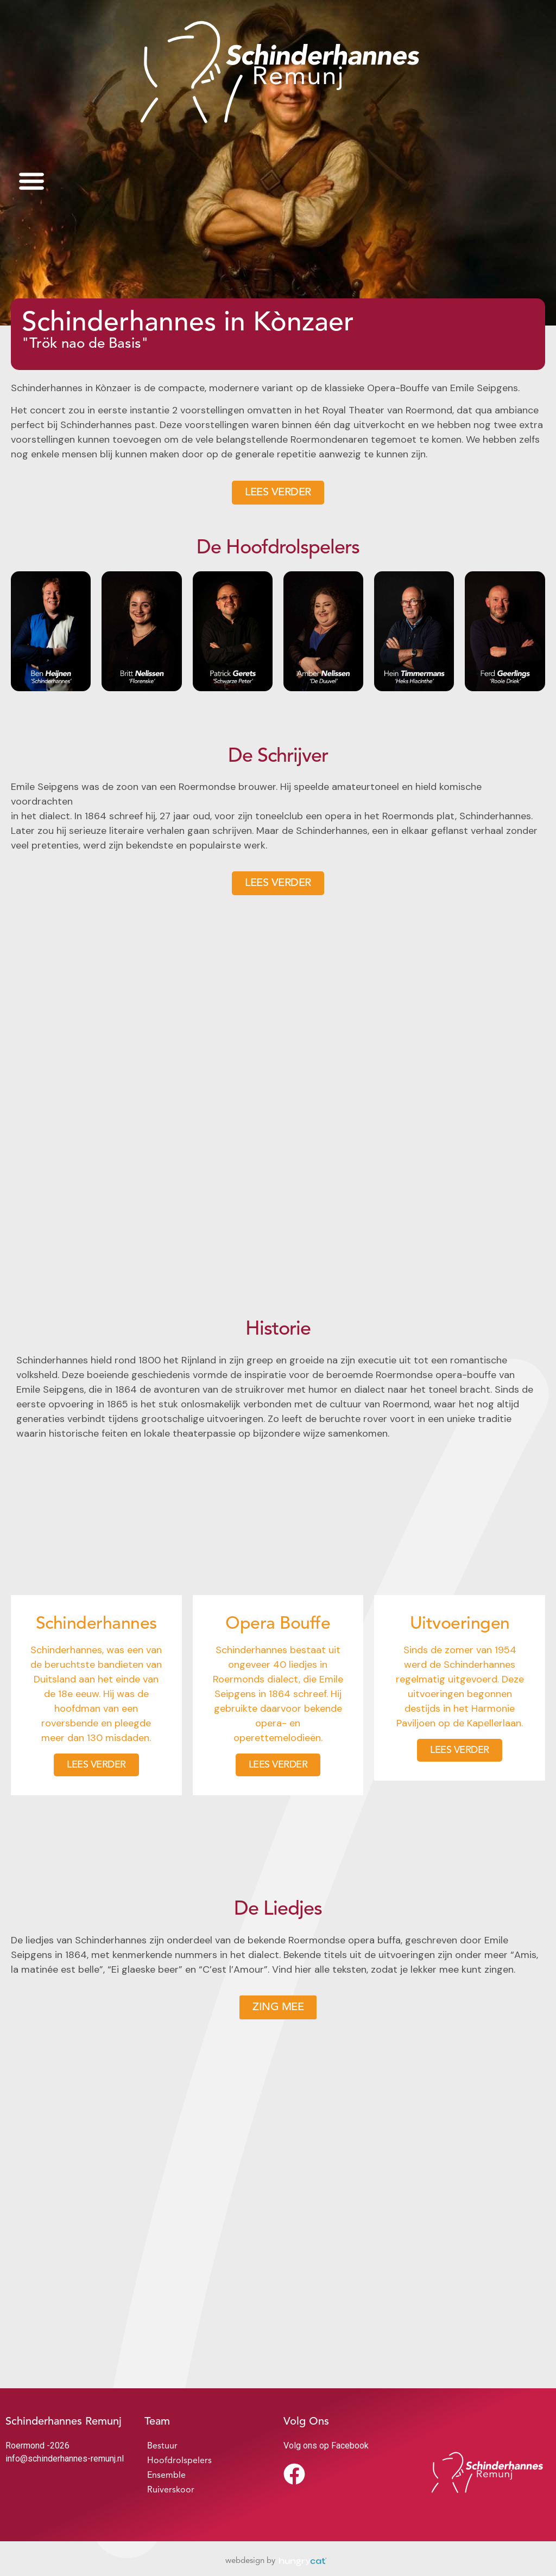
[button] (31, 180)
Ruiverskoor (170, 2490)
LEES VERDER (96, 1765)
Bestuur (162, 2446)
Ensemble (166, 2475)
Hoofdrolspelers (179, 2461)
